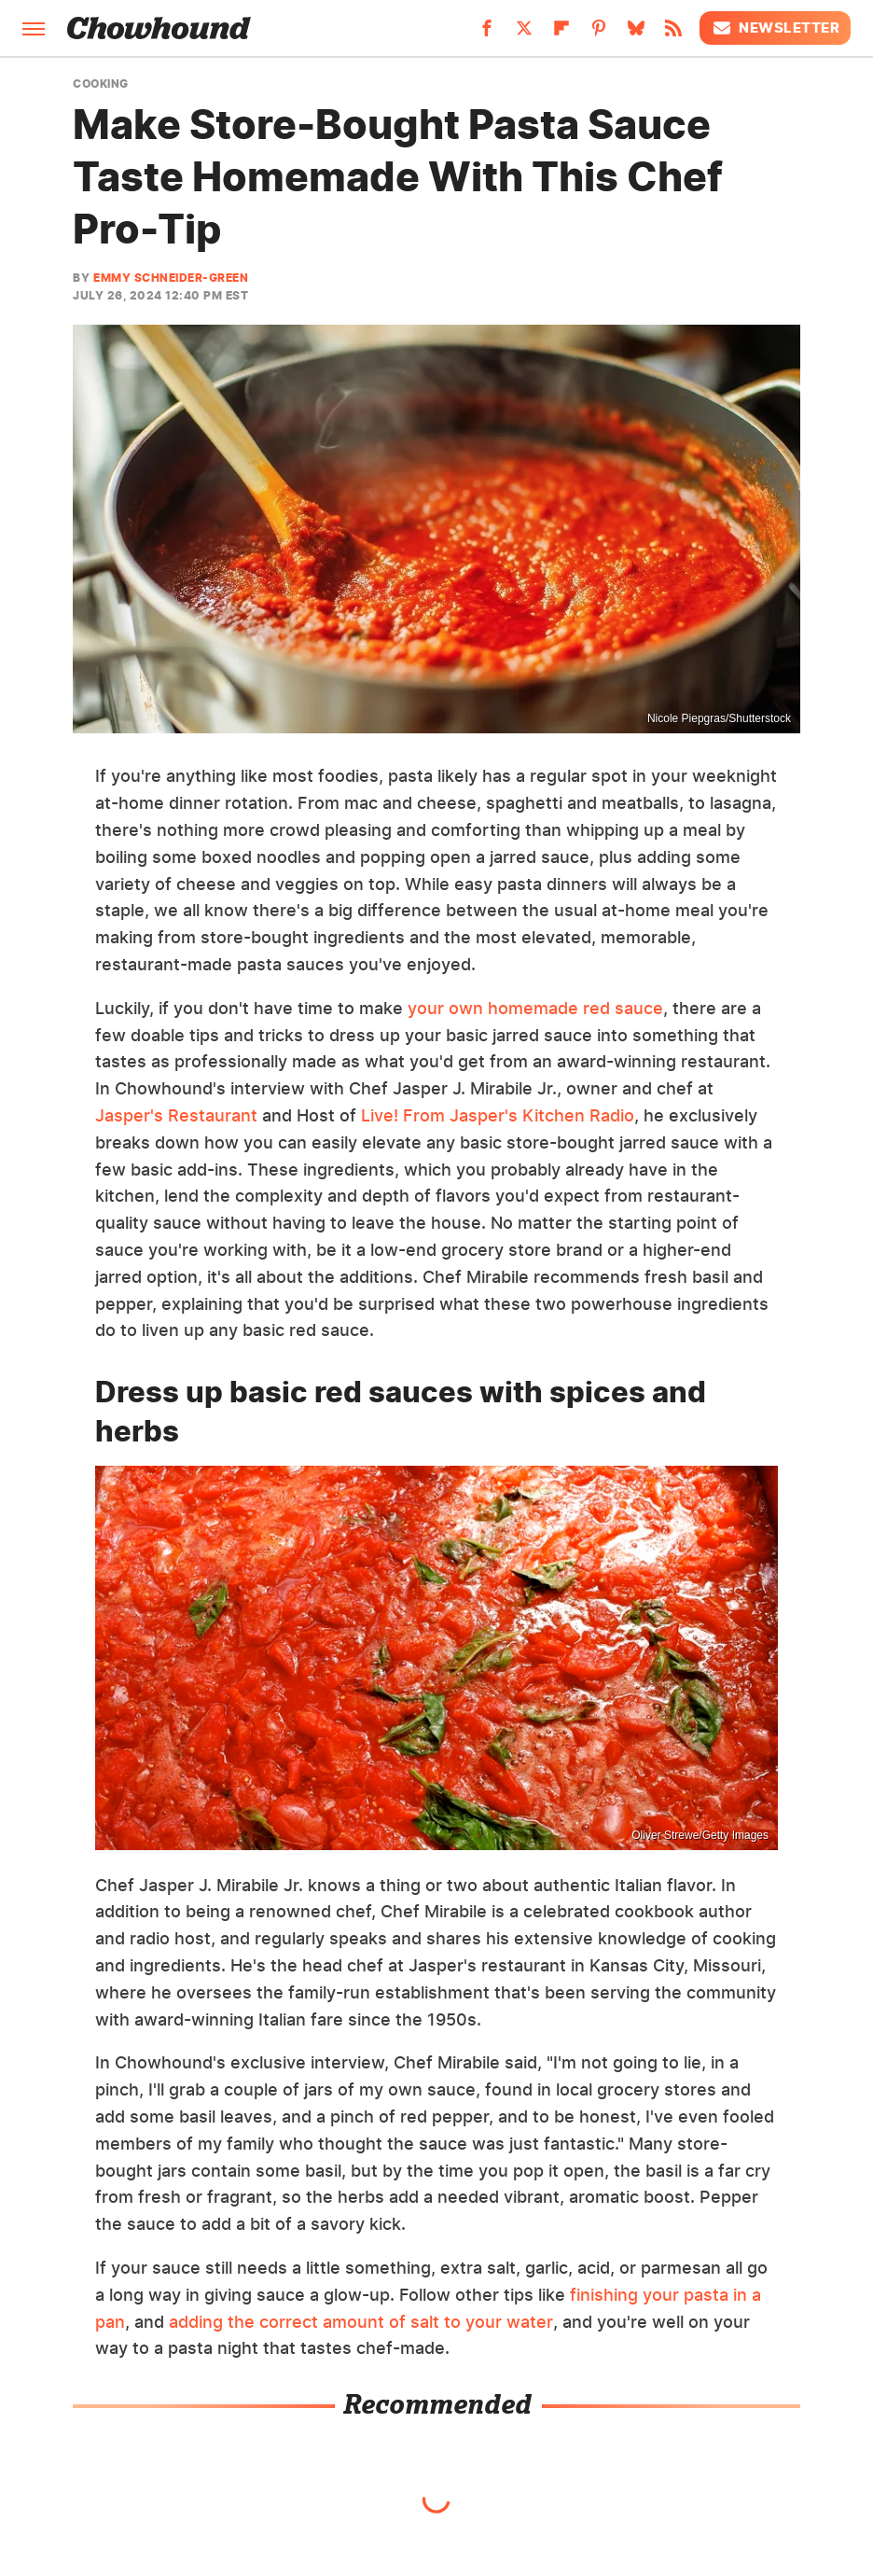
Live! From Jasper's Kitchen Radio (497, 1115)
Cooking (101, 84)
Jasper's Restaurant (176, 1115)
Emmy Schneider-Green (170, 278)
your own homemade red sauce (535, 1008)
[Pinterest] (599, 33)
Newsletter (775, 28)
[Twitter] (524, 33)
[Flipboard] (561, 33)
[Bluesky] (636, 33)
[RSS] (673, 33)
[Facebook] (487, 33)
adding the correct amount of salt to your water (361, 2322)
